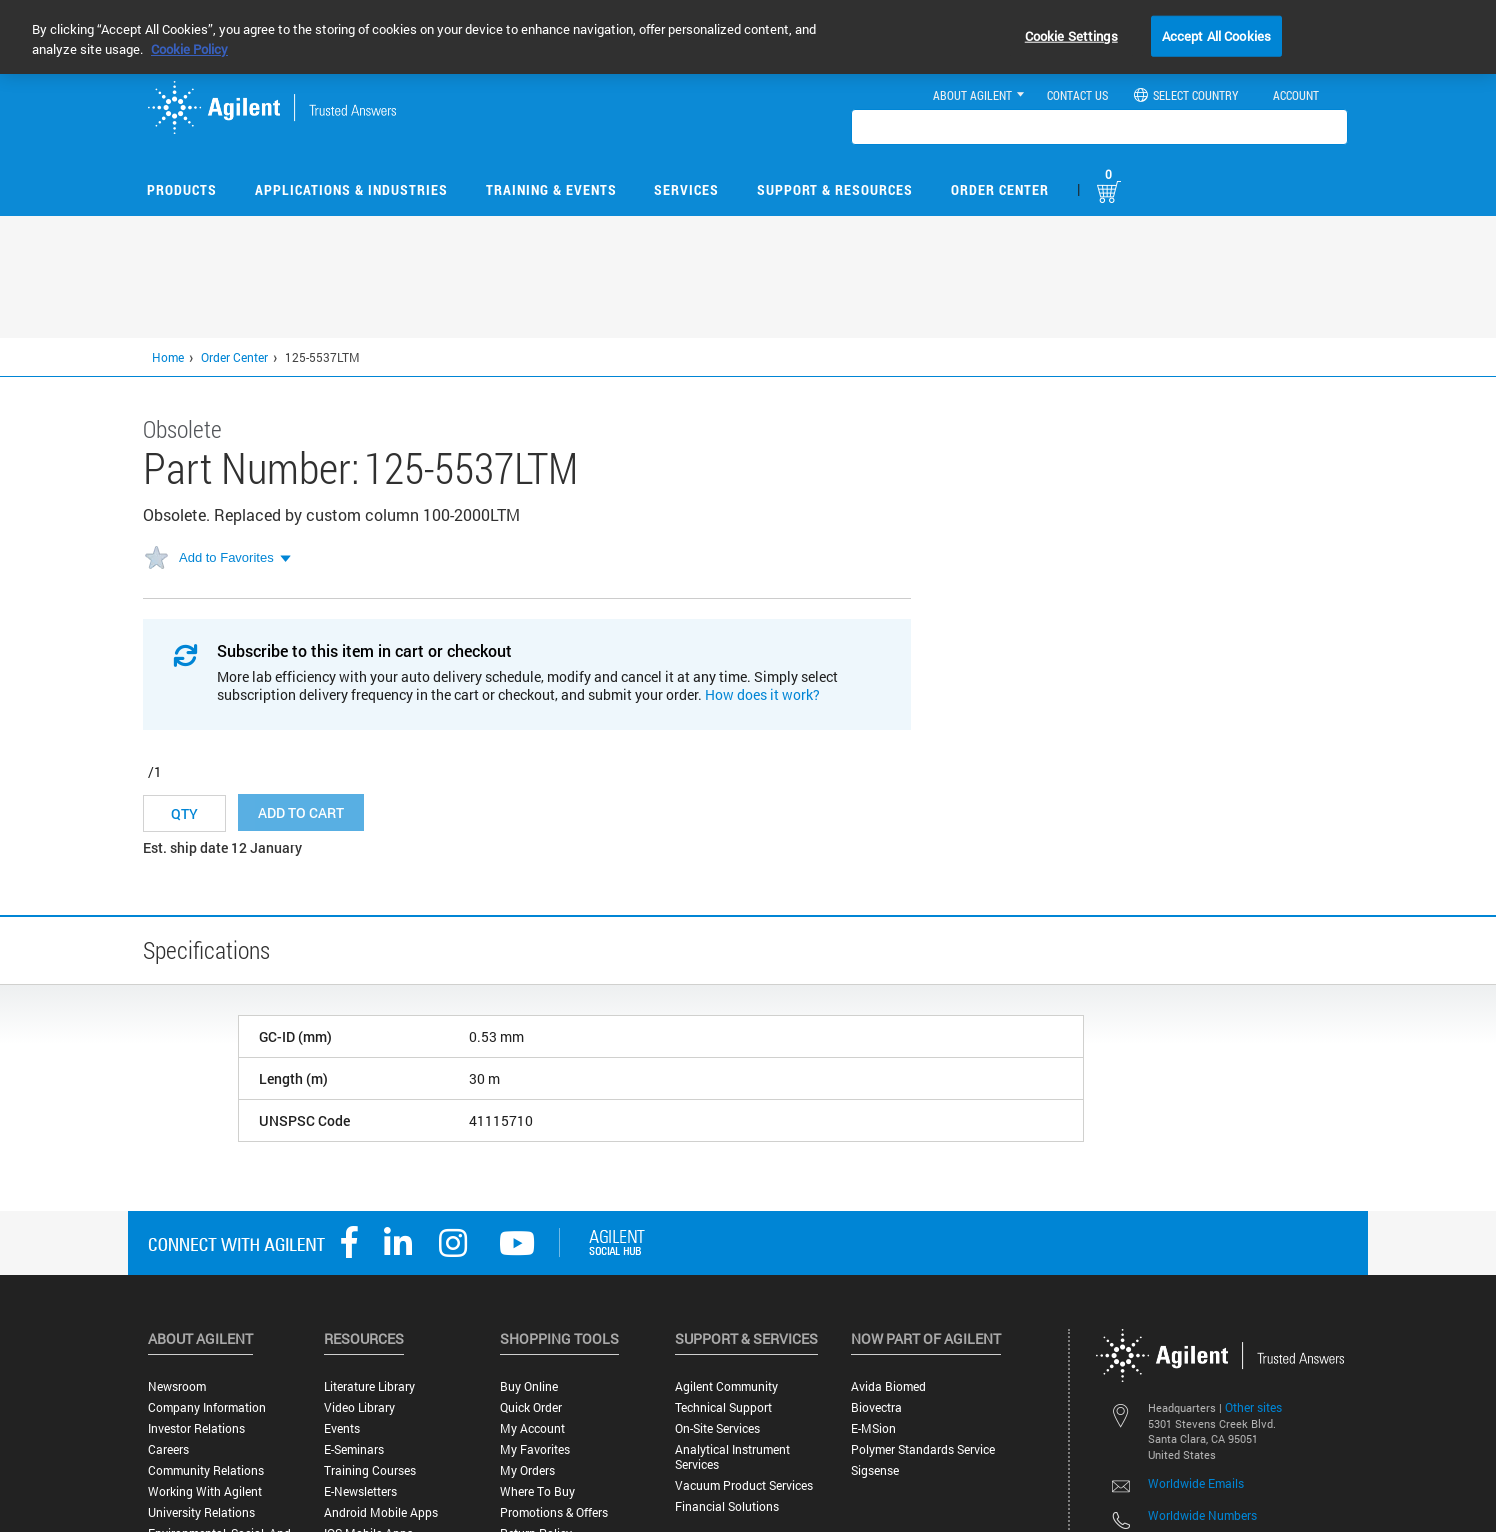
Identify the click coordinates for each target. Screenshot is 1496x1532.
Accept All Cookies (1216, 35)
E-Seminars (354, 1449)
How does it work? (762, 694)
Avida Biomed (888, 1386)
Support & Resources (835, 189)
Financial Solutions (727, 1506)
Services (686, 189)
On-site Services (717, 1428)
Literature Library (369, 1386)
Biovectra (876, 1407)
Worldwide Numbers (1202, 1515)
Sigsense (875, 1470)
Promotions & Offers (554, 1512)
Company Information (207, 1407)
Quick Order (531, 1407)
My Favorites (535, 1449)
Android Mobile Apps (381, 1512)
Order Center (1000, 189)
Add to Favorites (226, 557)
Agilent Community (726, 1386)
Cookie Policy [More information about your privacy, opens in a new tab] (189, 49)
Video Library (359, 1407)
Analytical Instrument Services (732, 1457)
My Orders (527, 1470)
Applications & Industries (351, 189)
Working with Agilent (205, 1491)
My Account (532, 1428)
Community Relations (206, 1470)
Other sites (1253, 1407)
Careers (168, 1449)
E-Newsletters (360, 1491)
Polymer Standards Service (923, 1449)
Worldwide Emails (1196, 1483)
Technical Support (723, 1407)
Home (168, 357)
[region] (748, 37)
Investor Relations (196, 1428)
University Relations (201, 1512)
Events (342, 1428)
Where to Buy (537, 1491)
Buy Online (529, 1386)
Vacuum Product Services (744, 1485)
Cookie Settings (1071, 35)
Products (182, 189)
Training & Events (551, 189)
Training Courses (370, 1470)
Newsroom (177, 1386)
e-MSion (873, 1428)
